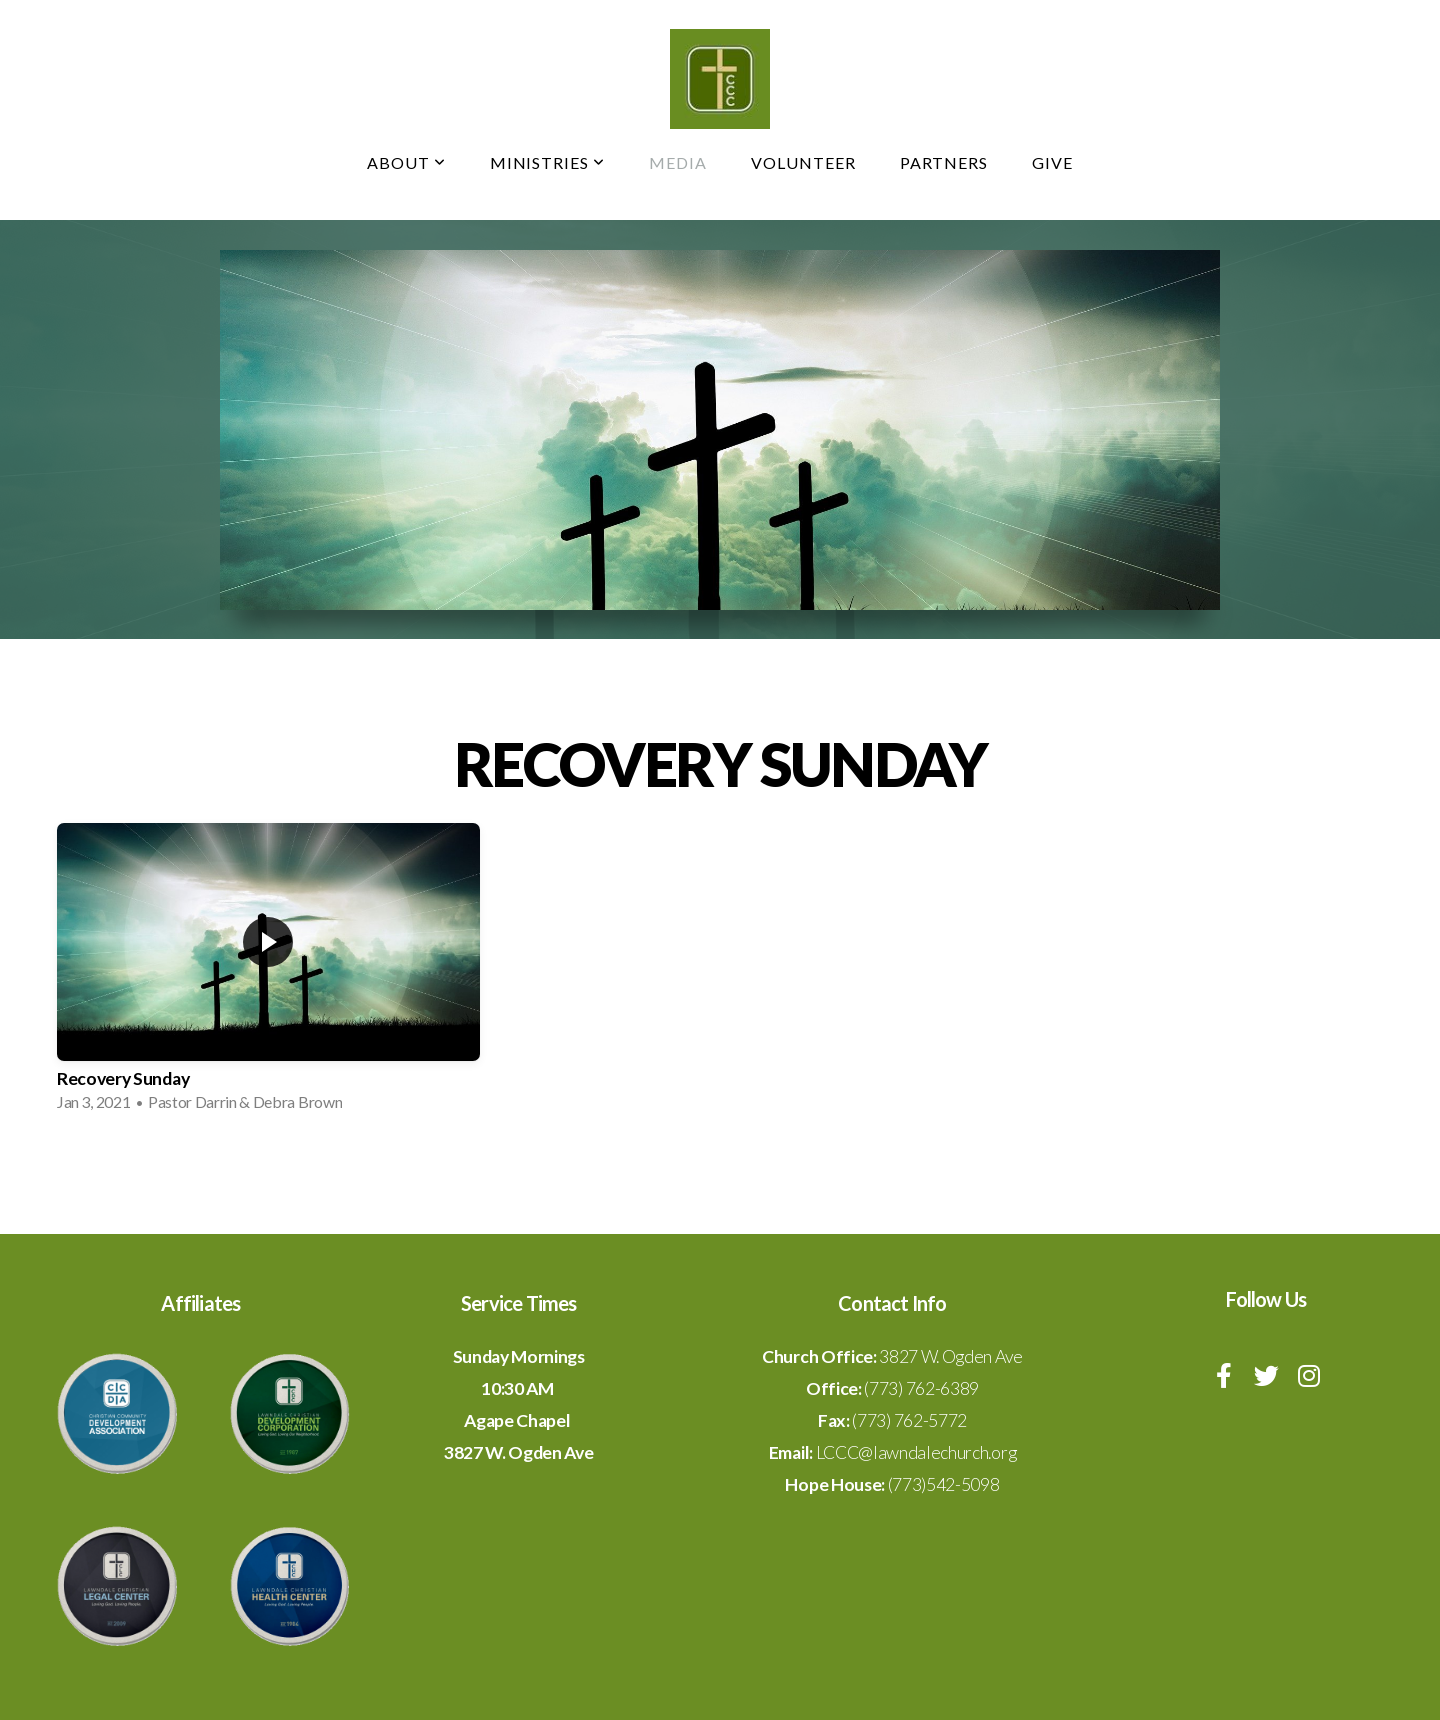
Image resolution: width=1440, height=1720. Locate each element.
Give (1052, 162)
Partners (944, 162)
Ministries (548, 162)
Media (678, 162)
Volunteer (803, 162)
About (406, 162)
